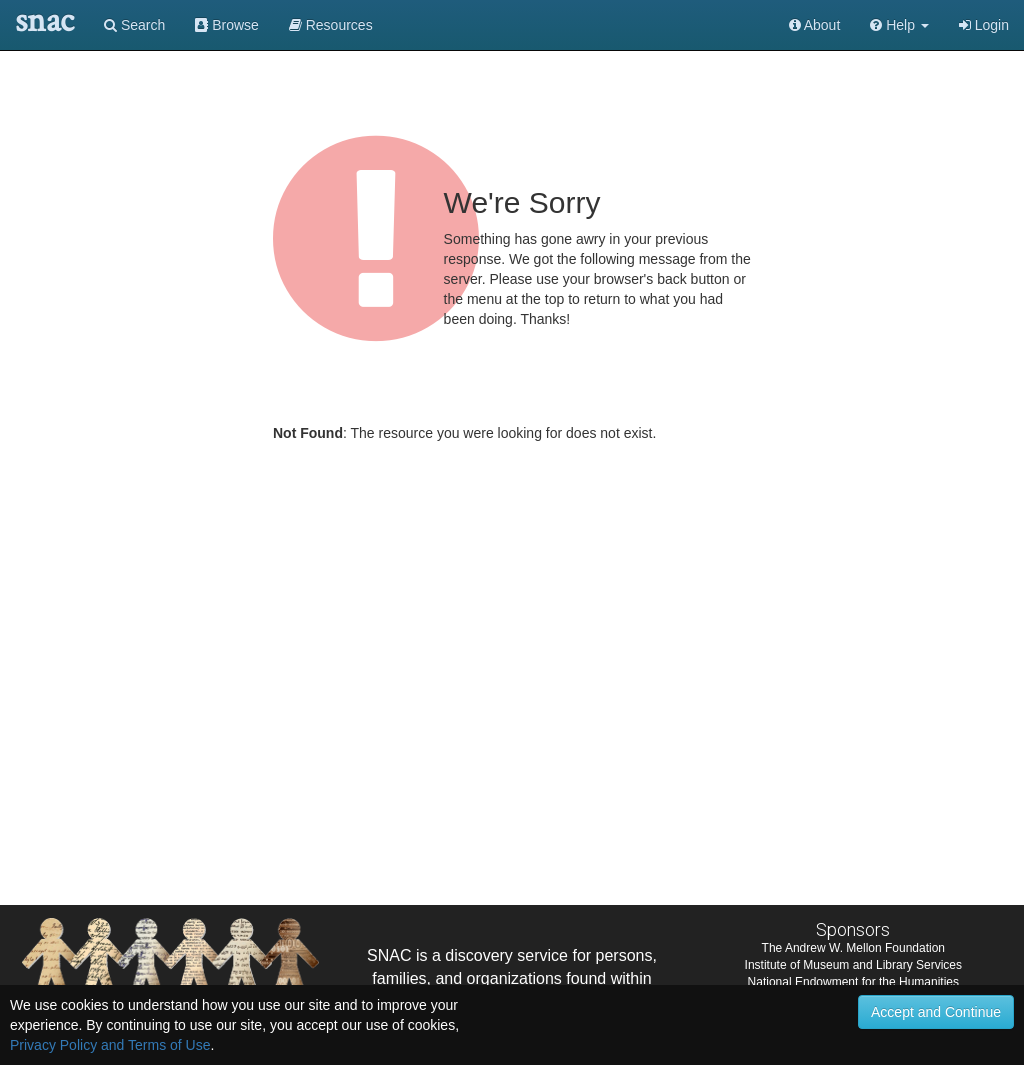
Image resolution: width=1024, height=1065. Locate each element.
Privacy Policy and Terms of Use (110, 1045)
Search (134, 25)
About (815, 25)
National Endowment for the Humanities (853, 982)
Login (984, 25)
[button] (899, 25)
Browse (227, 25)
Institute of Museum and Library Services (853, 965)
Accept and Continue (936, 1012)
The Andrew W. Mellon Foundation (853, 948)
